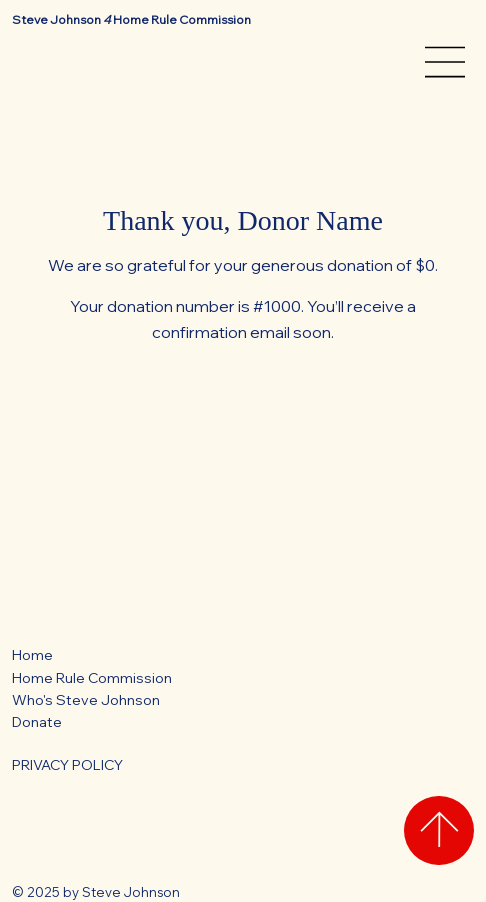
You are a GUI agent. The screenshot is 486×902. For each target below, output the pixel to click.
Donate (37, 722)
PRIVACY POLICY (67, 765)
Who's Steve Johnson (86, 700)
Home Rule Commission (92, 678)
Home (32, 655)
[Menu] (446, 62)
